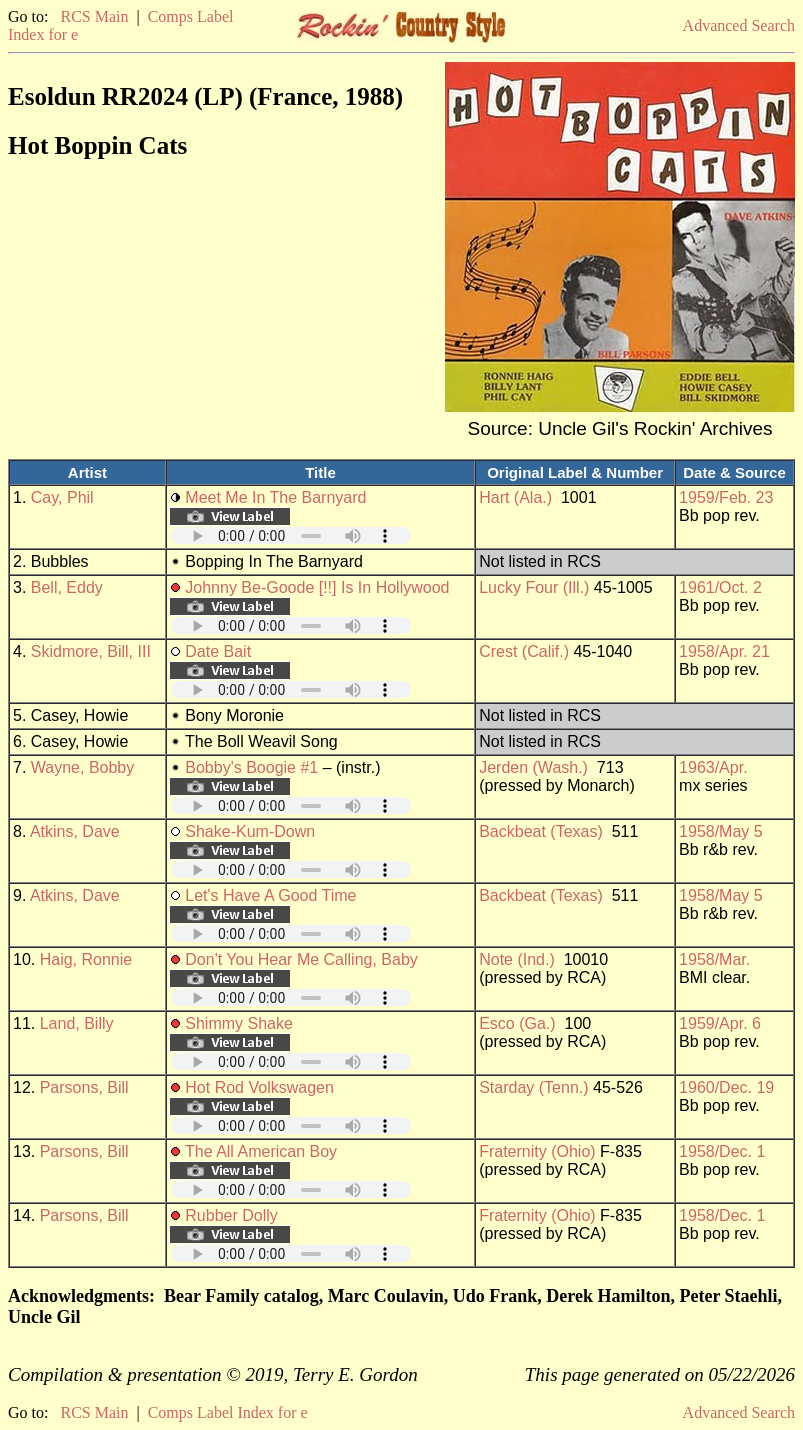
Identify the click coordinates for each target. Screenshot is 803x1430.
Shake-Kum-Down (250, 831)
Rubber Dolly (231, 1215)
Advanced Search (739, 25)
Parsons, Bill (84, 1087)
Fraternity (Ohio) (537, 1151)
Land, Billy (77, 1023)
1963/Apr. (713, 767)
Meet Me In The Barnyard (275, 497)
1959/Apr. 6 (720, 1023)
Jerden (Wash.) (533, 767)
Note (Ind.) (517, 959)
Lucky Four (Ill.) (534, 587)
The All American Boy (261, 1151)
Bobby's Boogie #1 (251, 767)
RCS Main (94, 16)
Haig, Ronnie (86, 959)
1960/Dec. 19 (726, 1087)
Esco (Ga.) (517, 1023)
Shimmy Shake (239, 1023)
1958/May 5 (721, 831)
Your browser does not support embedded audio (291, 535)
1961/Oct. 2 (720, 587)
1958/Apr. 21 (724, 651)
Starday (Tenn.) (533, 1087)
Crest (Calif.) (524, 651)
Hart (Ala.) (515, 497)
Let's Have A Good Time (270, 895)
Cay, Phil (62, 497)
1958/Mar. (714, 959)
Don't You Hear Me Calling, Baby (301, 959)
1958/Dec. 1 (722, 1151)
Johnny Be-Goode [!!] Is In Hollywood (317, 587)
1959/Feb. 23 (726, 497)
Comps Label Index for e (228, 1412)
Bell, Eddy (67, 587)
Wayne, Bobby (82, 767)
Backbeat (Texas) (541, 831)
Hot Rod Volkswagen (259, 1087)
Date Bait (218, 651)
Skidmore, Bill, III (91, 651)
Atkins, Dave (75, 831)
